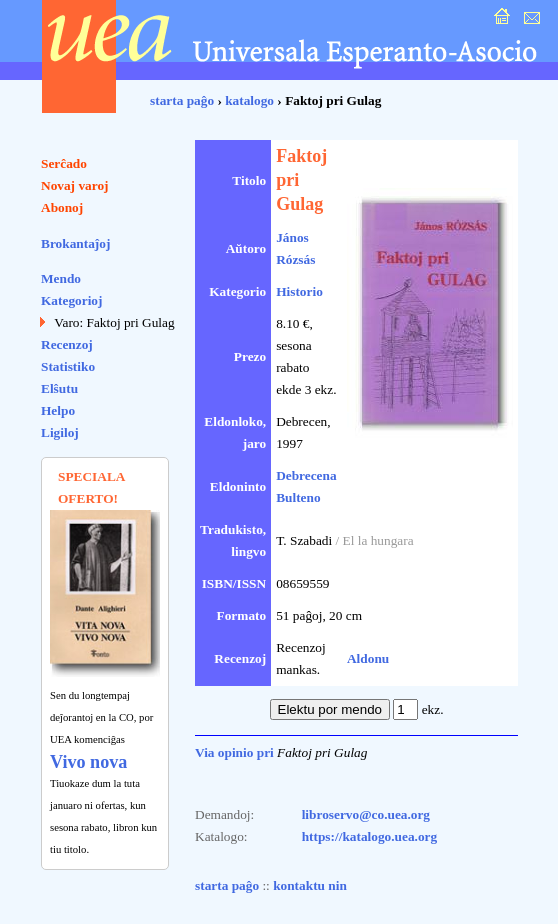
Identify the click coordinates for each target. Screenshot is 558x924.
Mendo (61, 278)
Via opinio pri (234, 752)
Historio (299, 291)
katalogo (249, 100)
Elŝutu (59, 388)
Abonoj (62, 207)
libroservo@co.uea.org (366, 814)
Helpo (58, 410)
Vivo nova (88, 762)
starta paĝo (182, 100)
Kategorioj (71, 300)
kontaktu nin (310, 885)
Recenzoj (67, 344)
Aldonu (368, 658)
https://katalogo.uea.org (370, 836)
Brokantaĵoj (75, 243)
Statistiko (68, 366)
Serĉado (64, 163)
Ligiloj (60, 432)
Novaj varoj (75, 185)
